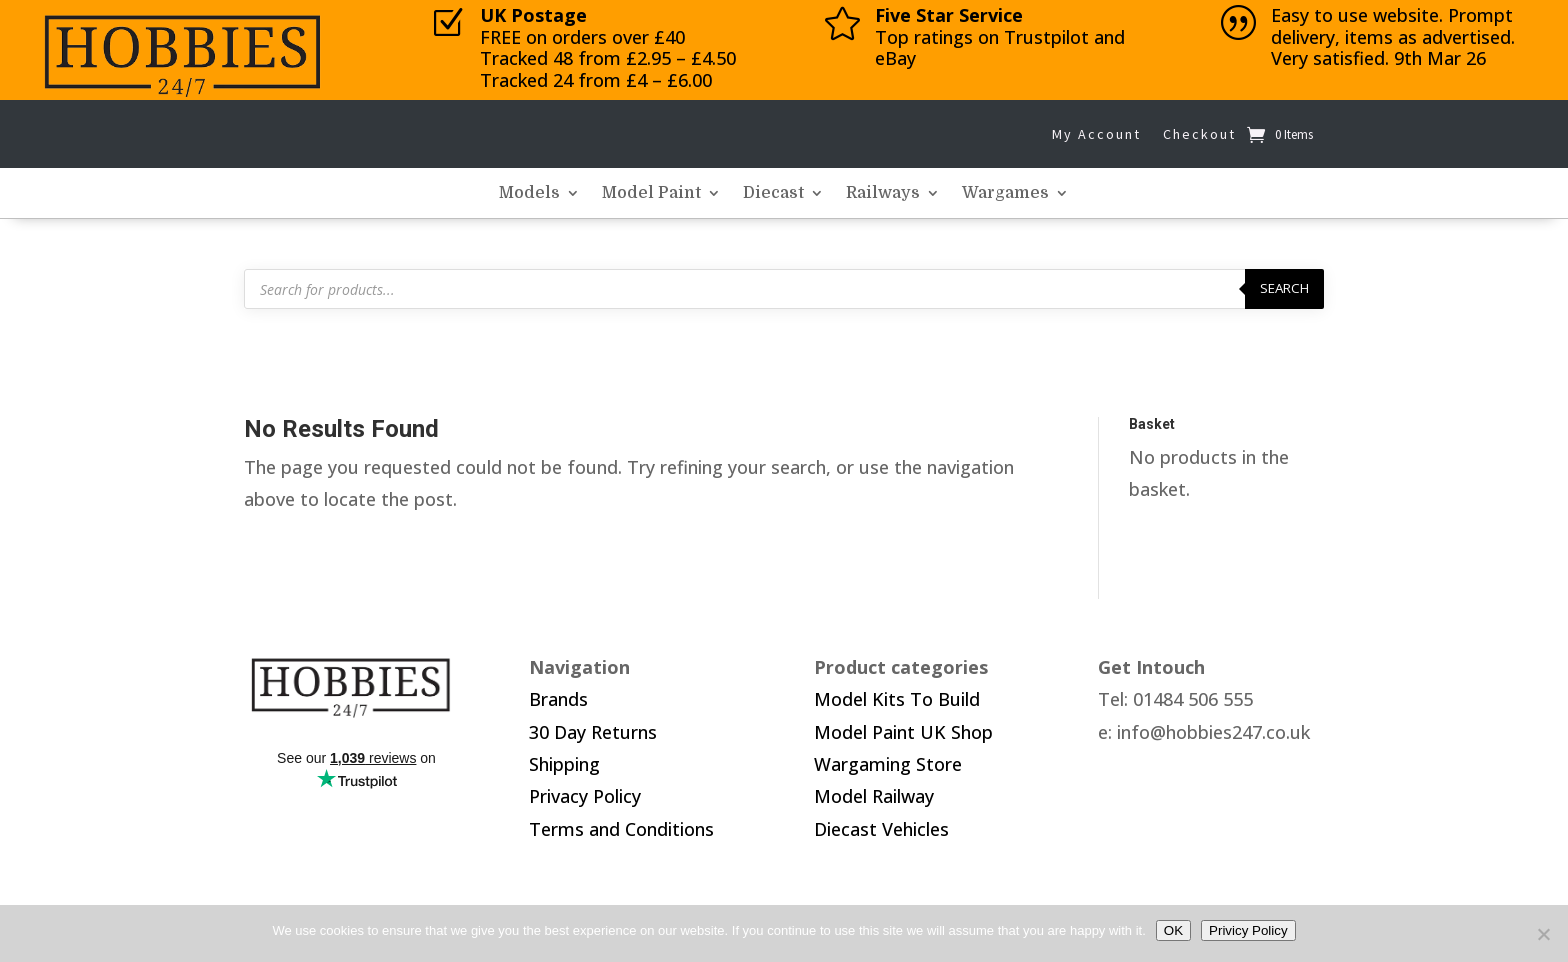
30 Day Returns (593, 732)
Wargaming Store (888, 764)
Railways (883, 194)
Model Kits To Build (897, 699)
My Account (1096, 134)
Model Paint (651, 194)
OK (1173, 930)
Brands (558, 699)
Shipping (564, 764)
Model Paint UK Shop (903, 732)
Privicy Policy (1248, 930)
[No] (1543, 934)
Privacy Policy (585, 796)
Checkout (1199, 134)
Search (1284, 288)
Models (529, 194)
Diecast (773, 194)
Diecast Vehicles (881, 829)
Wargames (1005, 194)
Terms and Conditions (621, 829)
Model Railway (874, 796)
